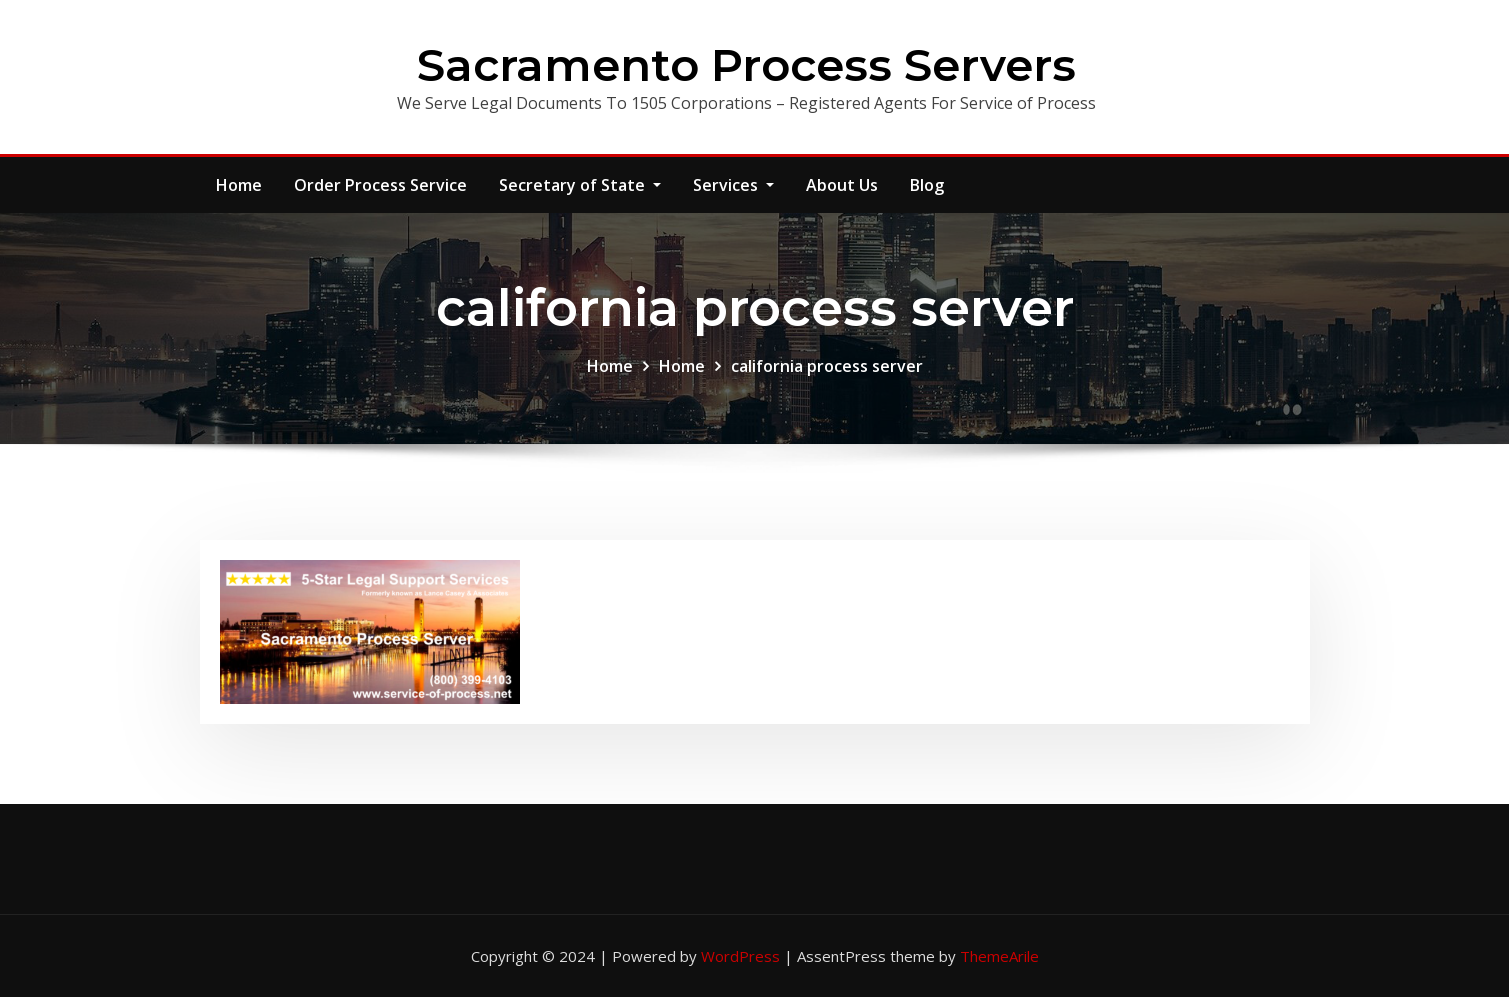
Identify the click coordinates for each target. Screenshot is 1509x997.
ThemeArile (999, 956)
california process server (827, 366)
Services (733, 185)
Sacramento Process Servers (746, 64)
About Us (842, 185)
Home (239, 185)
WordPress (740, 956)
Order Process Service (380, 185)
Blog (927, 185)
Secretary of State (580, 185)
